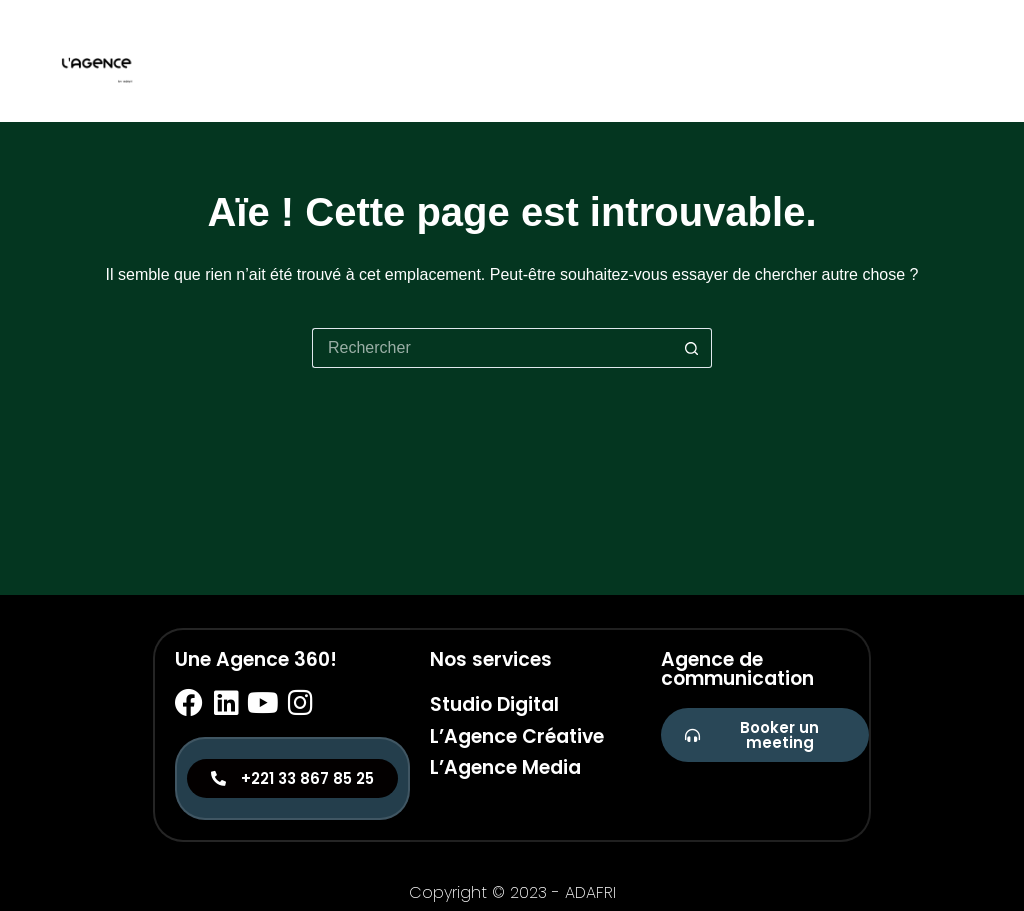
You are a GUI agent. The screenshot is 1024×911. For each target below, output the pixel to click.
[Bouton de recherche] (692, 348)
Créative (863, 60)
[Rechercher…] (492, 348)
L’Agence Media (505, 767)
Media (949, 60)
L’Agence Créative (517, 736)
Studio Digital (494, 704)
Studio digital (742, 60)
